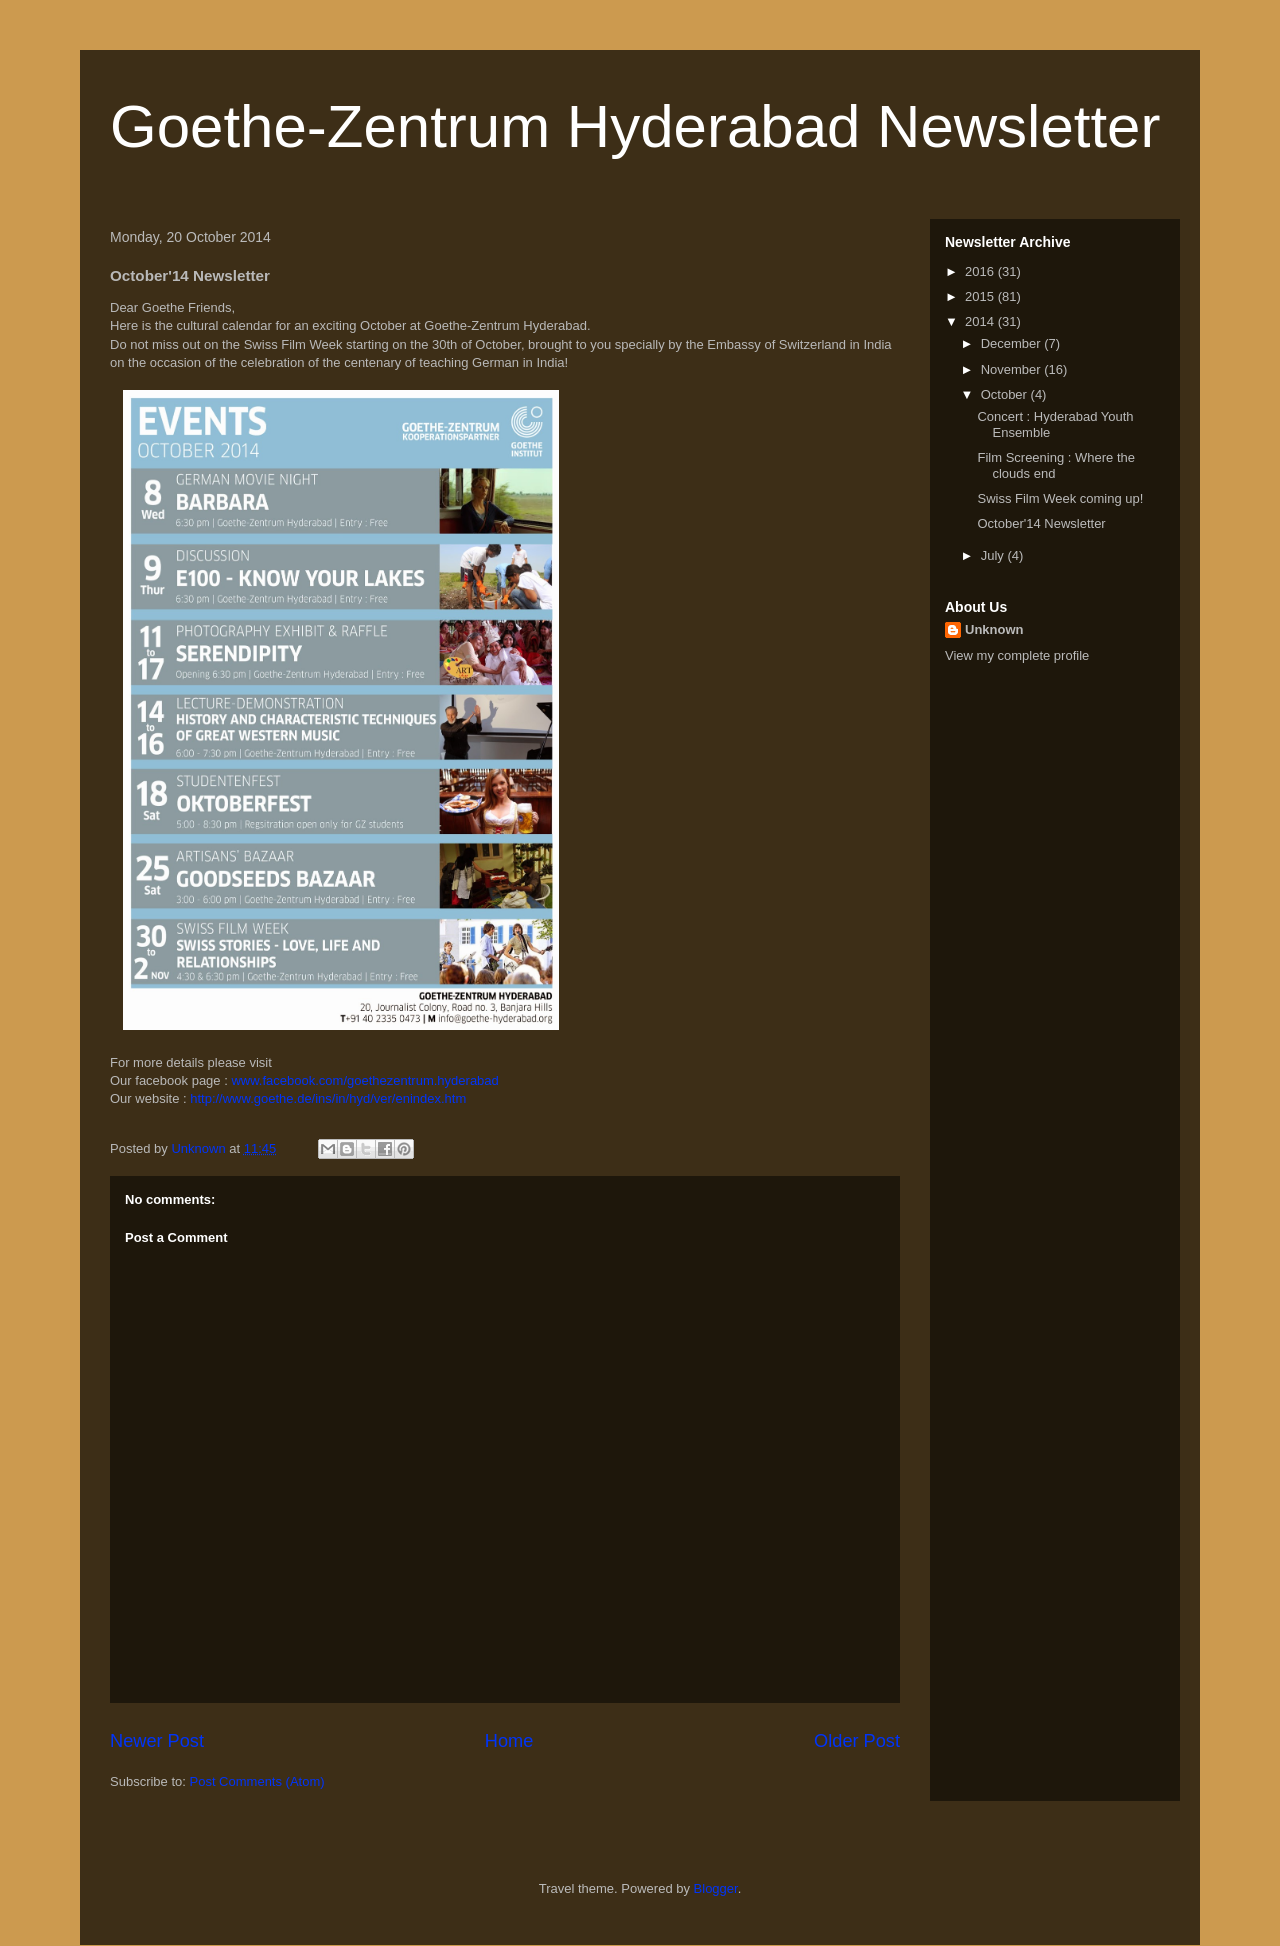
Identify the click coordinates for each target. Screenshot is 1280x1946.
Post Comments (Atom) (257, 1781)
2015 (981, 296)
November (1013, 369)
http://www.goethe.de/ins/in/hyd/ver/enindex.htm (328, 1098)
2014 (981, 321)
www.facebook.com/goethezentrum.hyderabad (364, 1080)
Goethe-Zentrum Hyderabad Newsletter (635, 126)
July (994, 555)
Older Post (857, 1741)
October (1006, 394)
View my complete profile (1017, 655)
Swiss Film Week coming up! (1060, 498)
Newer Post (157, 1741)
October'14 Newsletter (1041, 523)
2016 (981, 271)
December (1013, 343)
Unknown (994, 629)
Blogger (716, 1888)
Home (509, 1741)
